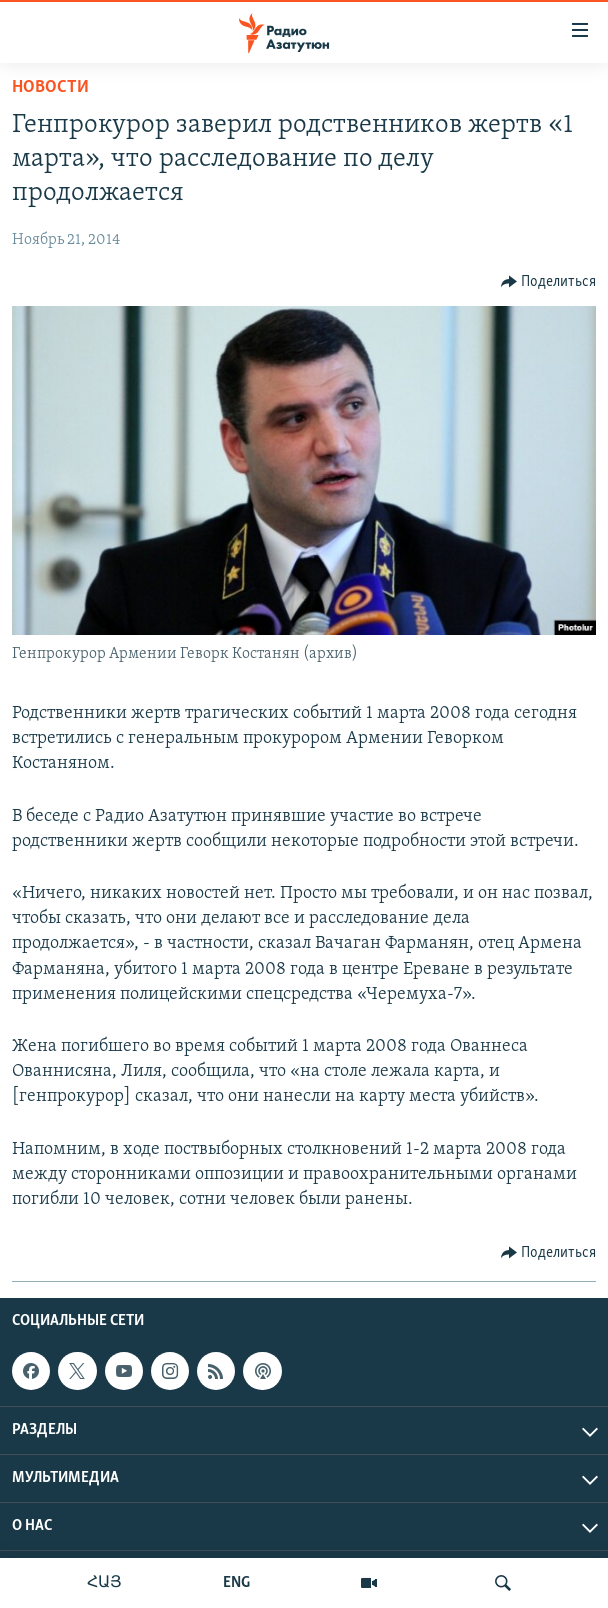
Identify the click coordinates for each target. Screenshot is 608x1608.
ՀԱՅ (104, 1583)
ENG (236, 1583)
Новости (50, 87)
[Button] (549, 282)
